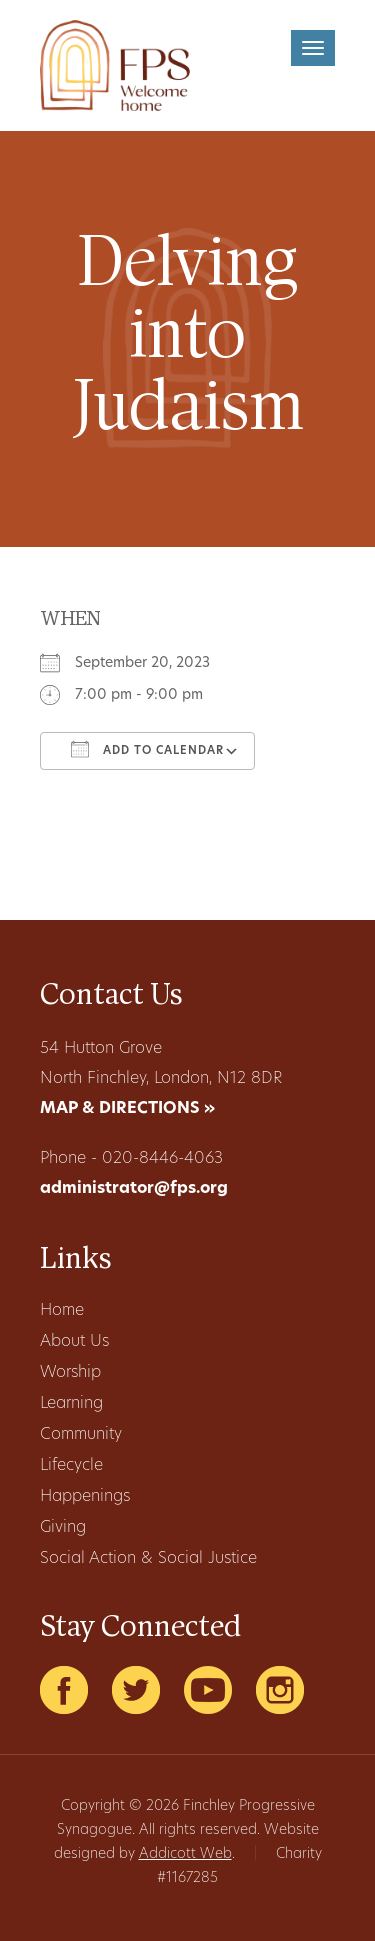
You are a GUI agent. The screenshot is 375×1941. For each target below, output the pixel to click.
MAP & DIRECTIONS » (127, 1109)
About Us (74, 1342)
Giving (63, 1528)
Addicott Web (185, 1854)
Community (81, 1435)
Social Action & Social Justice (148, 1559)
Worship (70, 1373)
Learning (71, 1404)
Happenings (85, 1497)
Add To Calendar (147, 749)
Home (62, 1311)
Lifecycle (71, 1466)
